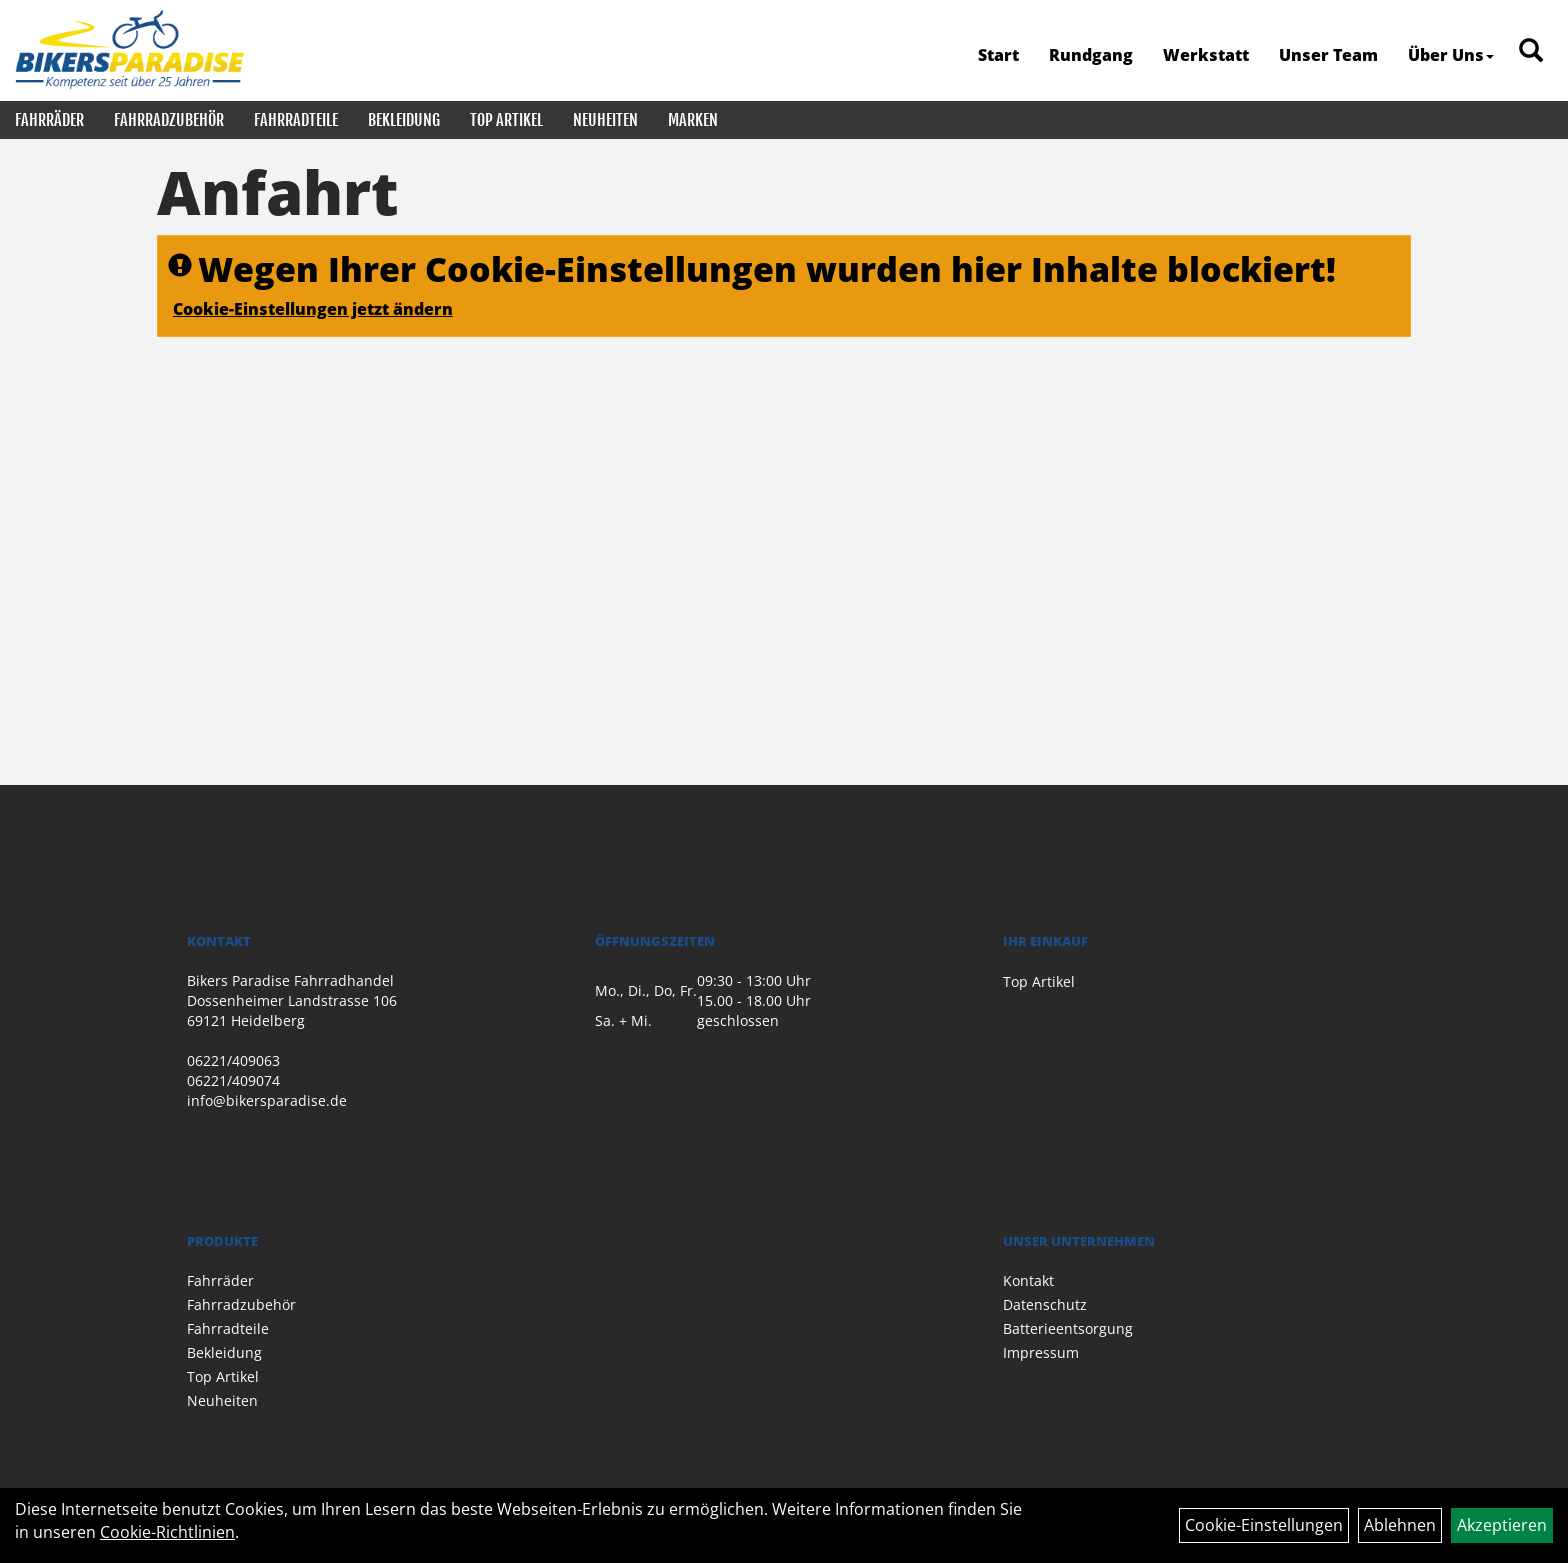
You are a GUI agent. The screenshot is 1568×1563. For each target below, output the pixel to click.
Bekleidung (404, 120)
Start (998, 55)
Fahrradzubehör (169, 120)
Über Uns (1451, 55)
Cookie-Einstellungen (1264, 1525)
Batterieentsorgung (1068, 1328)
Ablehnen (1400, 1525)
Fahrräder (49, 120)
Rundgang (1091, 55)
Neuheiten (605, 120)
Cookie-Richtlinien (167, 1532)
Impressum (1041, 1352)
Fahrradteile (296, 120)
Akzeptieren (1502, 1525)
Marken (693, 120)
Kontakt (1028, 1280)
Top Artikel (506, 120)
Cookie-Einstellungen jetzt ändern (313, 309)
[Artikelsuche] (1531, 51)
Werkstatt (1206, 55)
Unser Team (1328, 55)
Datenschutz (1045, 1304)
